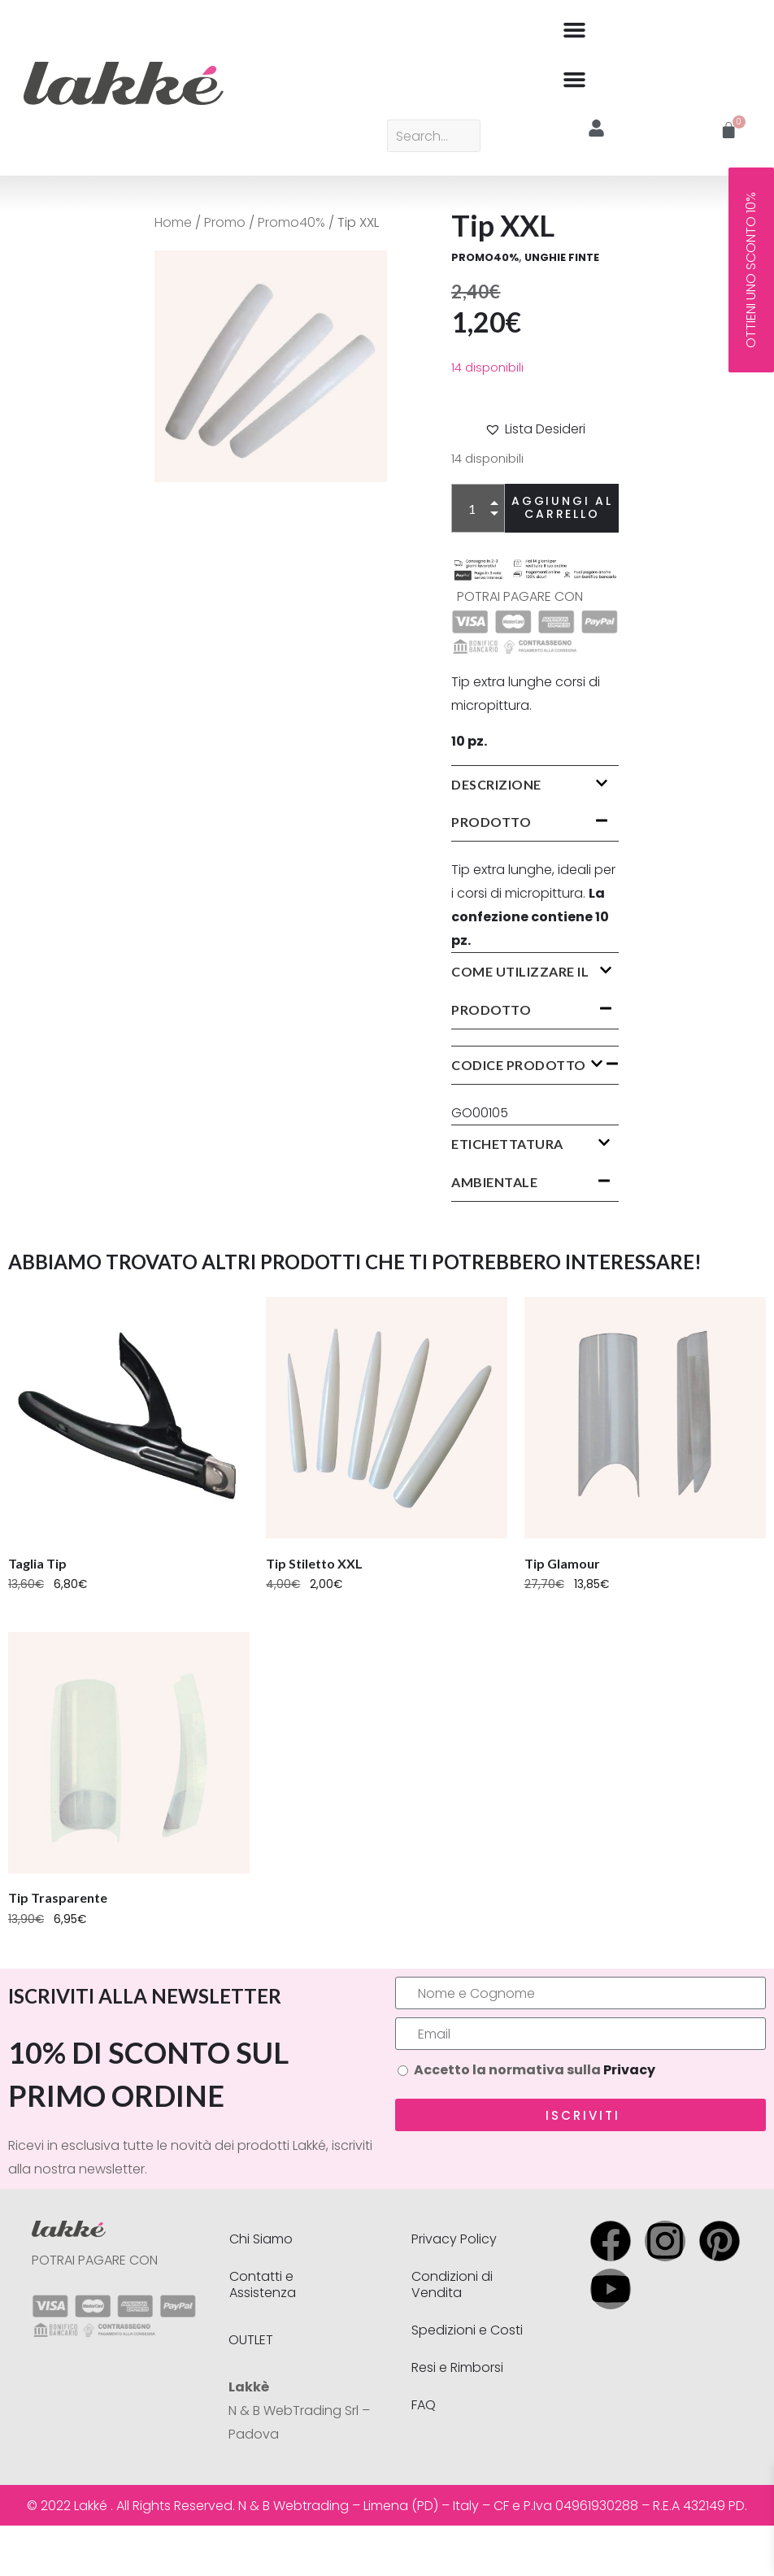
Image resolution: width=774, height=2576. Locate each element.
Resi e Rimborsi (457, 2367)
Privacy (629, 2069)
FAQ (423, 2404)
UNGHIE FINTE (561, 257)
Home (173, 222)
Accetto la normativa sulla (534, 2069)
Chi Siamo (261, 2239)
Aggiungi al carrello (562, 507)
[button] (575, 29)
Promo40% (291, 222)
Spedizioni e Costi (467, 2330)
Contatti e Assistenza (262, 2284)
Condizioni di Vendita (452, 2284)
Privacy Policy (454, 2239)
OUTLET (250, 2339)
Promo (225, 222)
